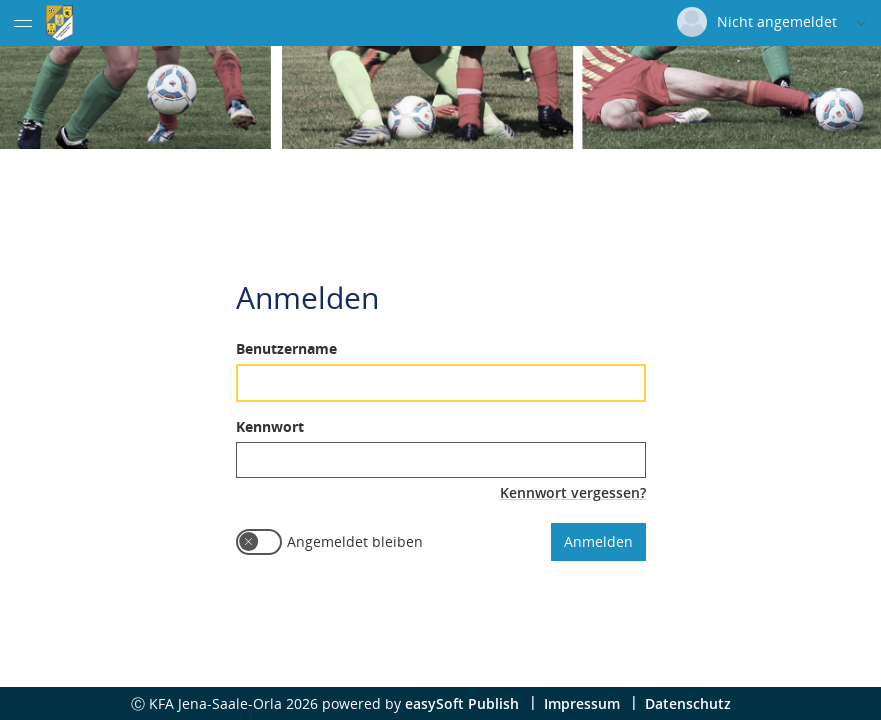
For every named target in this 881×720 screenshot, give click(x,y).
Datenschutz (688, 703)
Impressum (582, 703)
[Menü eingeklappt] (23, 23)
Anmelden (598, 540)
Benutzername (286, 347)
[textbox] (441, 382)
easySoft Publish (462, 703)
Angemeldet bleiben (355, 540)
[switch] (259, 541)
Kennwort (270, 425)
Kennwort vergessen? (573, 491)
